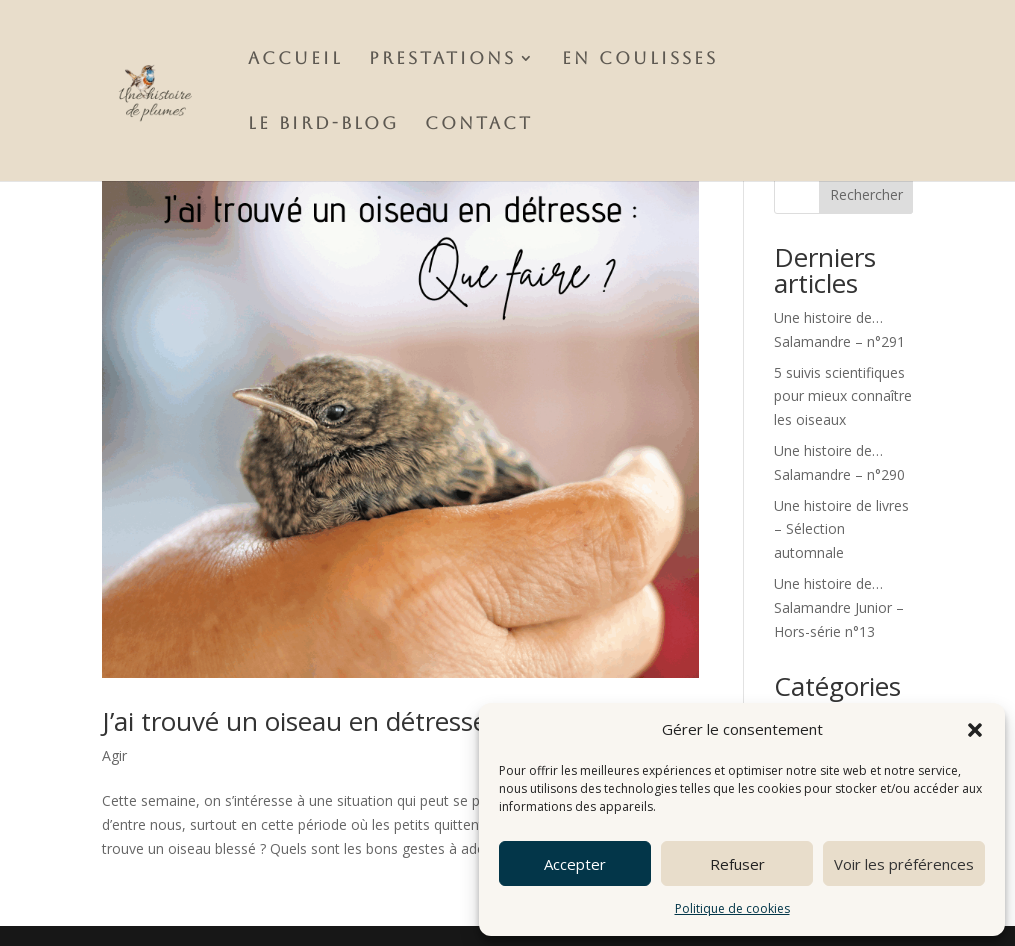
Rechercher (866, 194)
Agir (114, 755)
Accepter (575, 864)
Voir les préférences (904, 864)
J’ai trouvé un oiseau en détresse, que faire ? (363, 721)
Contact (479, 124)
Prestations (442, 59)
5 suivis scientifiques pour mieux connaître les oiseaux (843, 396)
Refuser (737, 864)
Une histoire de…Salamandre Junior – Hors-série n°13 (839, 607)
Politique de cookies (732, 908)
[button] (975, 730)
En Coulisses (640, 59)
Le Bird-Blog (323, 124)
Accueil (295, 59)
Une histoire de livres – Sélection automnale (841, 529)
